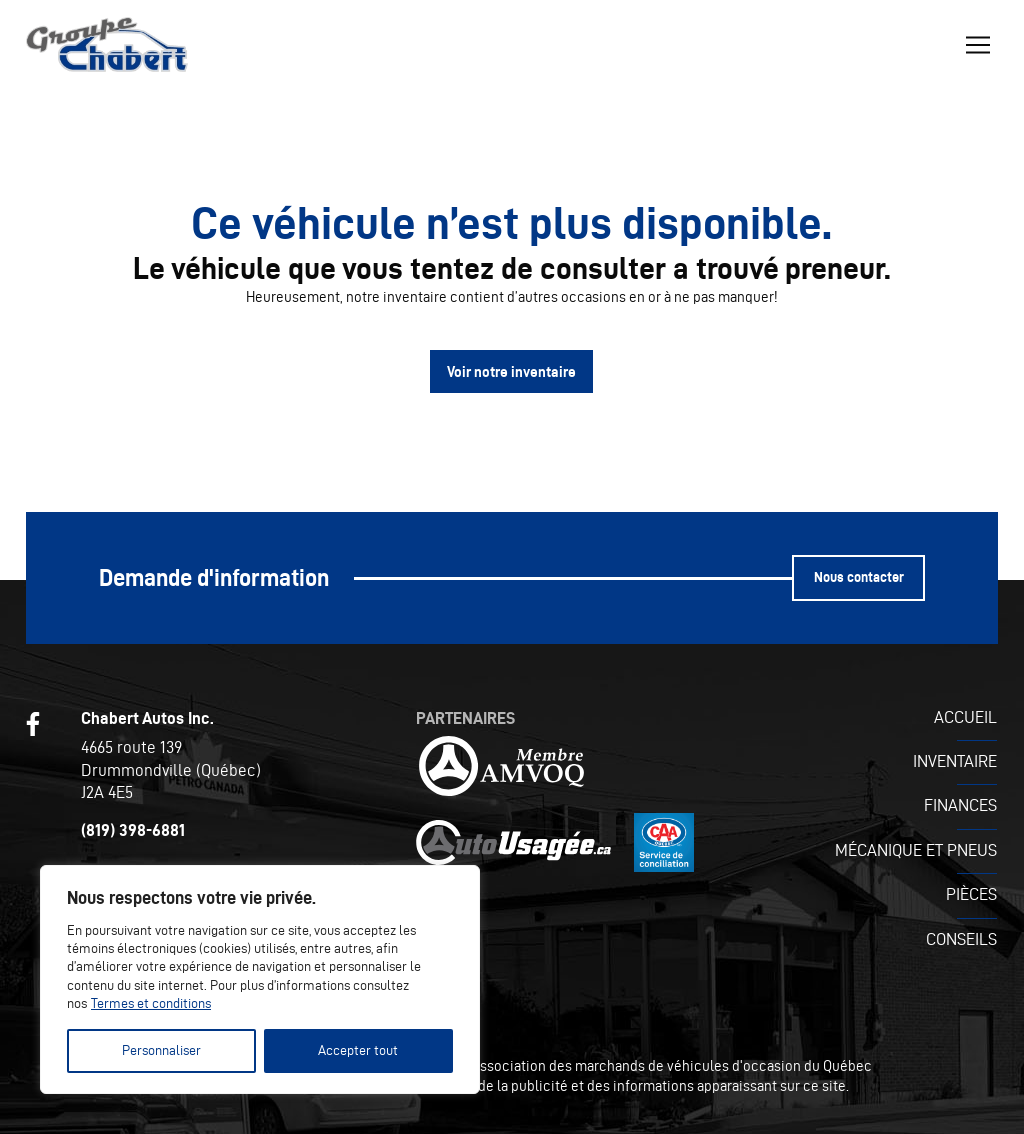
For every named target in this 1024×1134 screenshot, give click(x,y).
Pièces (971, 894)
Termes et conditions (151, 1003)
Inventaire (955, 761)
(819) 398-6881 (133, 830)
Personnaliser (161, 1050)
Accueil (965, 717)
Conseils (961, 939)
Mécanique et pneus (916, 850)
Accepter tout (358, 1050)
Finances (960, 805)
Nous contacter (859, 577)
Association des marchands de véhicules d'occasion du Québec (671, 1065)
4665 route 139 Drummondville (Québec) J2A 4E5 (171, 769)
